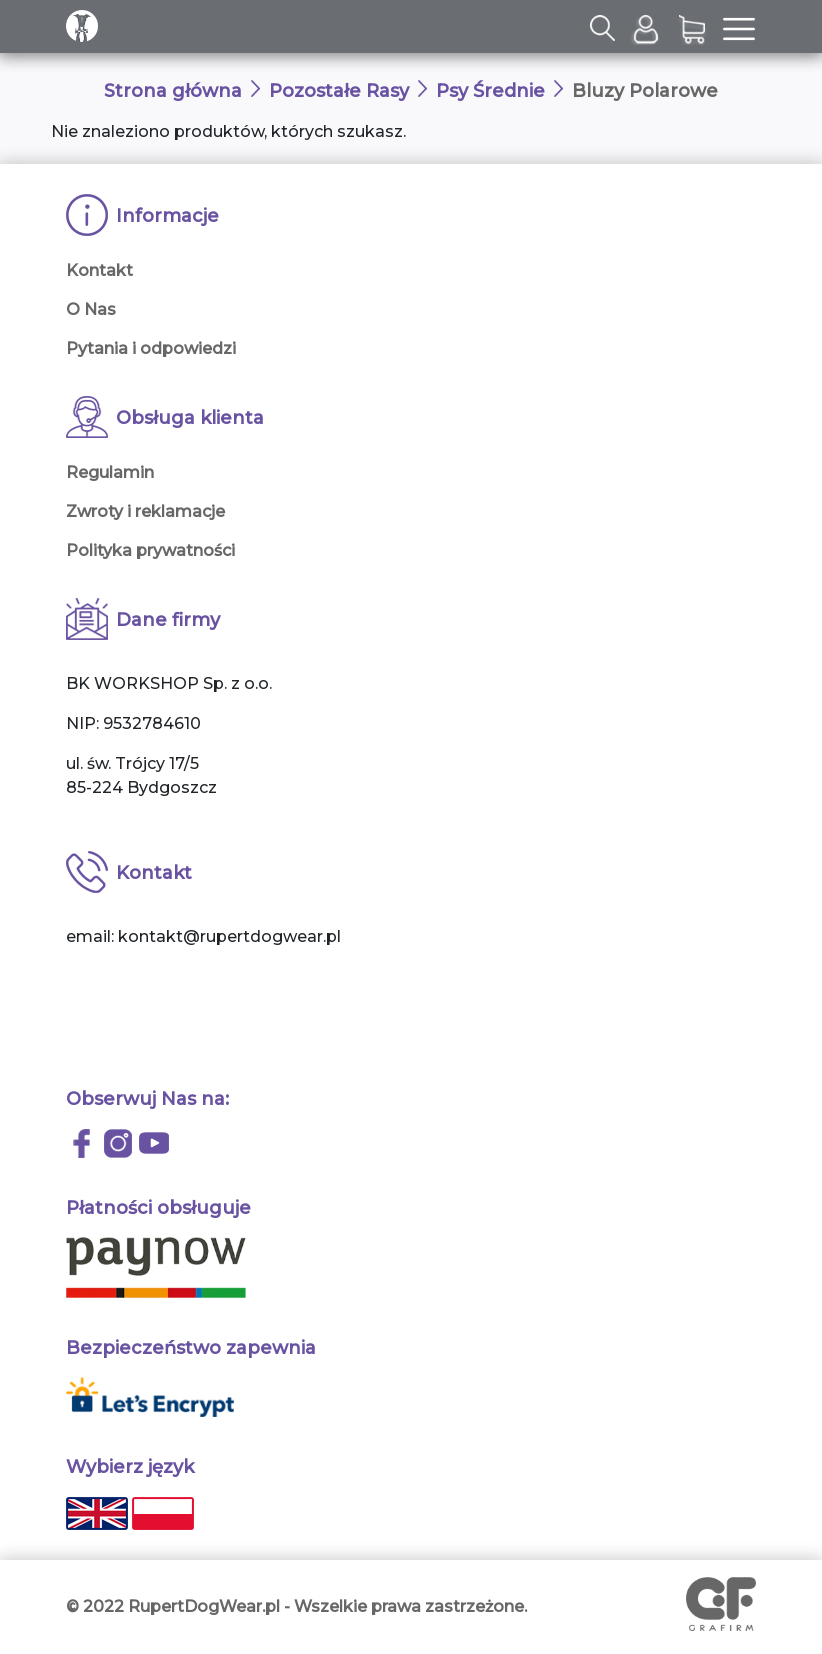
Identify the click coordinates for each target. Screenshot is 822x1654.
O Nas (91, 309)
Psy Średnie (490, 91)
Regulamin (110, 472)
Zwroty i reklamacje (145, 511)
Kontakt (99, 270)
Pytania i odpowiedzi (151, 348)
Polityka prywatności (150, 550)
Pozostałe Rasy (339, 91)
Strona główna (173, 91)
